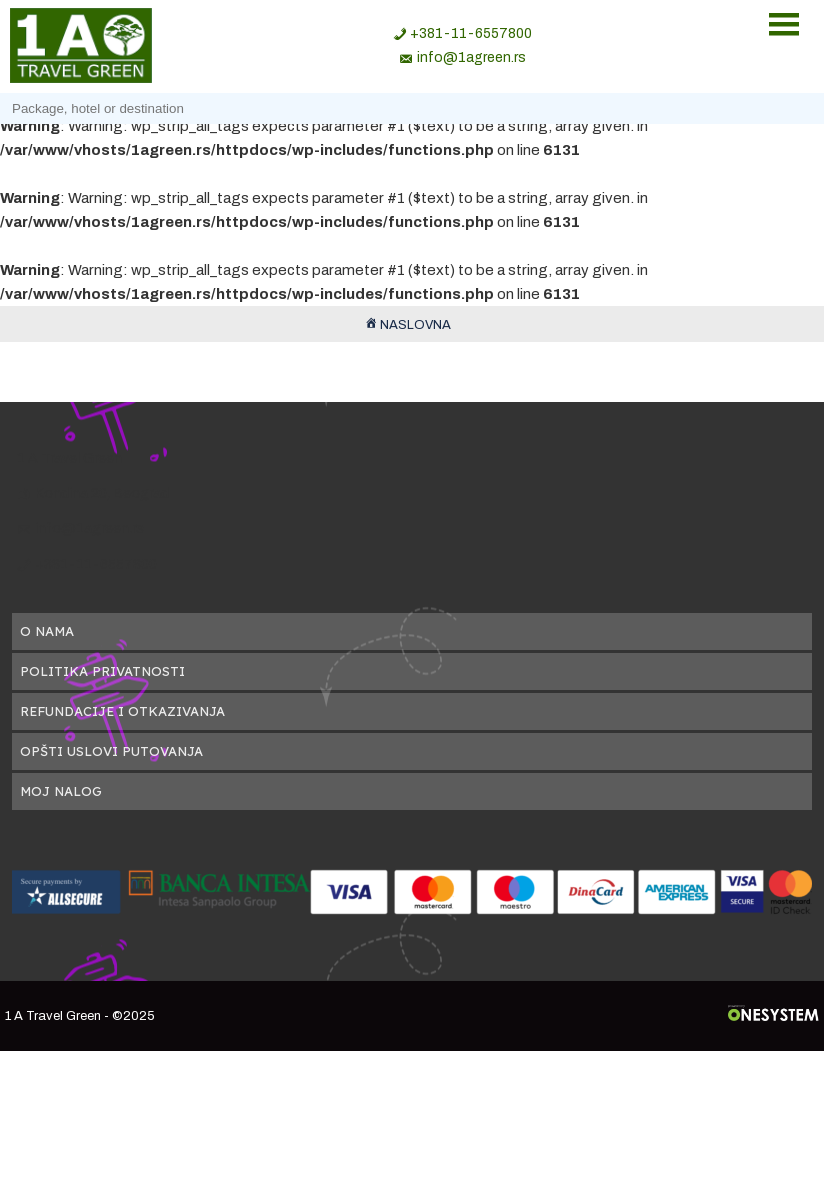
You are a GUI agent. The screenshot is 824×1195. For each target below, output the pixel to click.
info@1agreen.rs (471, 57)
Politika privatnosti (102, 671)
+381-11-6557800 (471, 33)
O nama (47, 631)
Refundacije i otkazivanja (122, 711)
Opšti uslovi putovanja (111, 751)
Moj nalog (61, 791)
